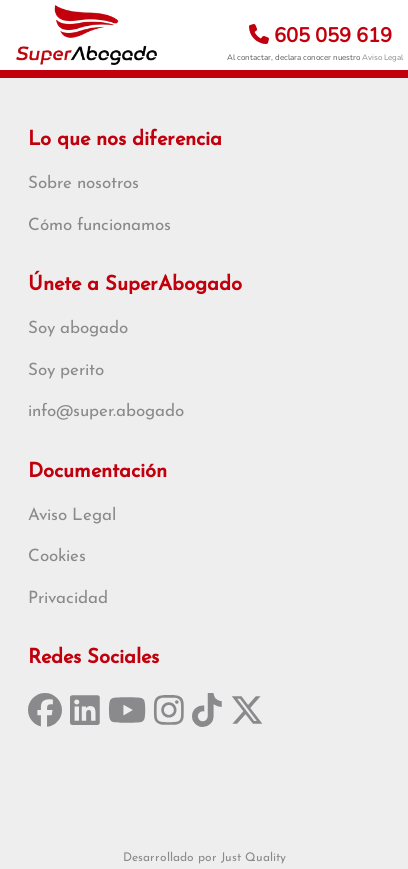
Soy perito (66, 370)
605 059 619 (320, 35)
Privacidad (68, 598)
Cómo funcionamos (99, 225)
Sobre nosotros (83, 183)
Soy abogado (78, 328)
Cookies (57, 556)
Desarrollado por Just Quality (204, 858)
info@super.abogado (106, 411)
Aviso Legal (382, 57)
